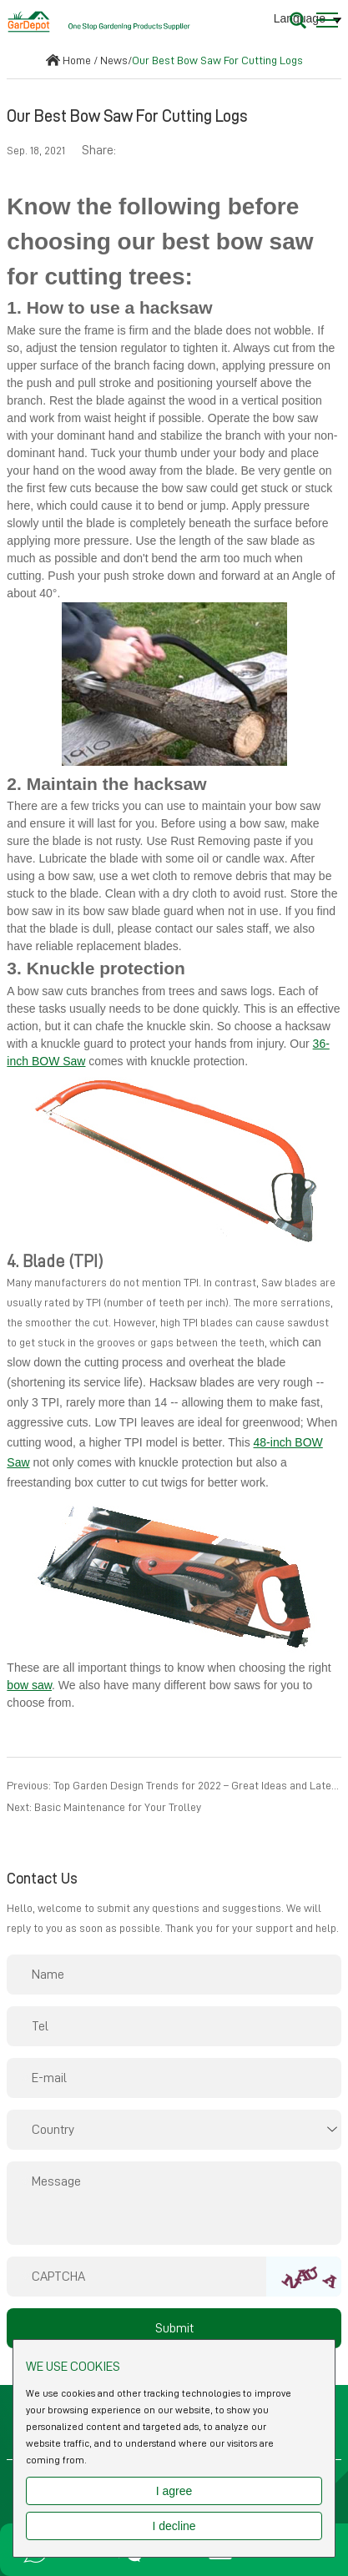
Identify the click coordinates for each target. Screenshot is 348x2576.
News (114, 60)
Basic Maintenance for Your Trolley (117, 1807)
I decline (173, 2526)
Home (77, 60)
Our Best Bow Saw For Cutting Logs (217, 60)
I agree (174, 2491)
